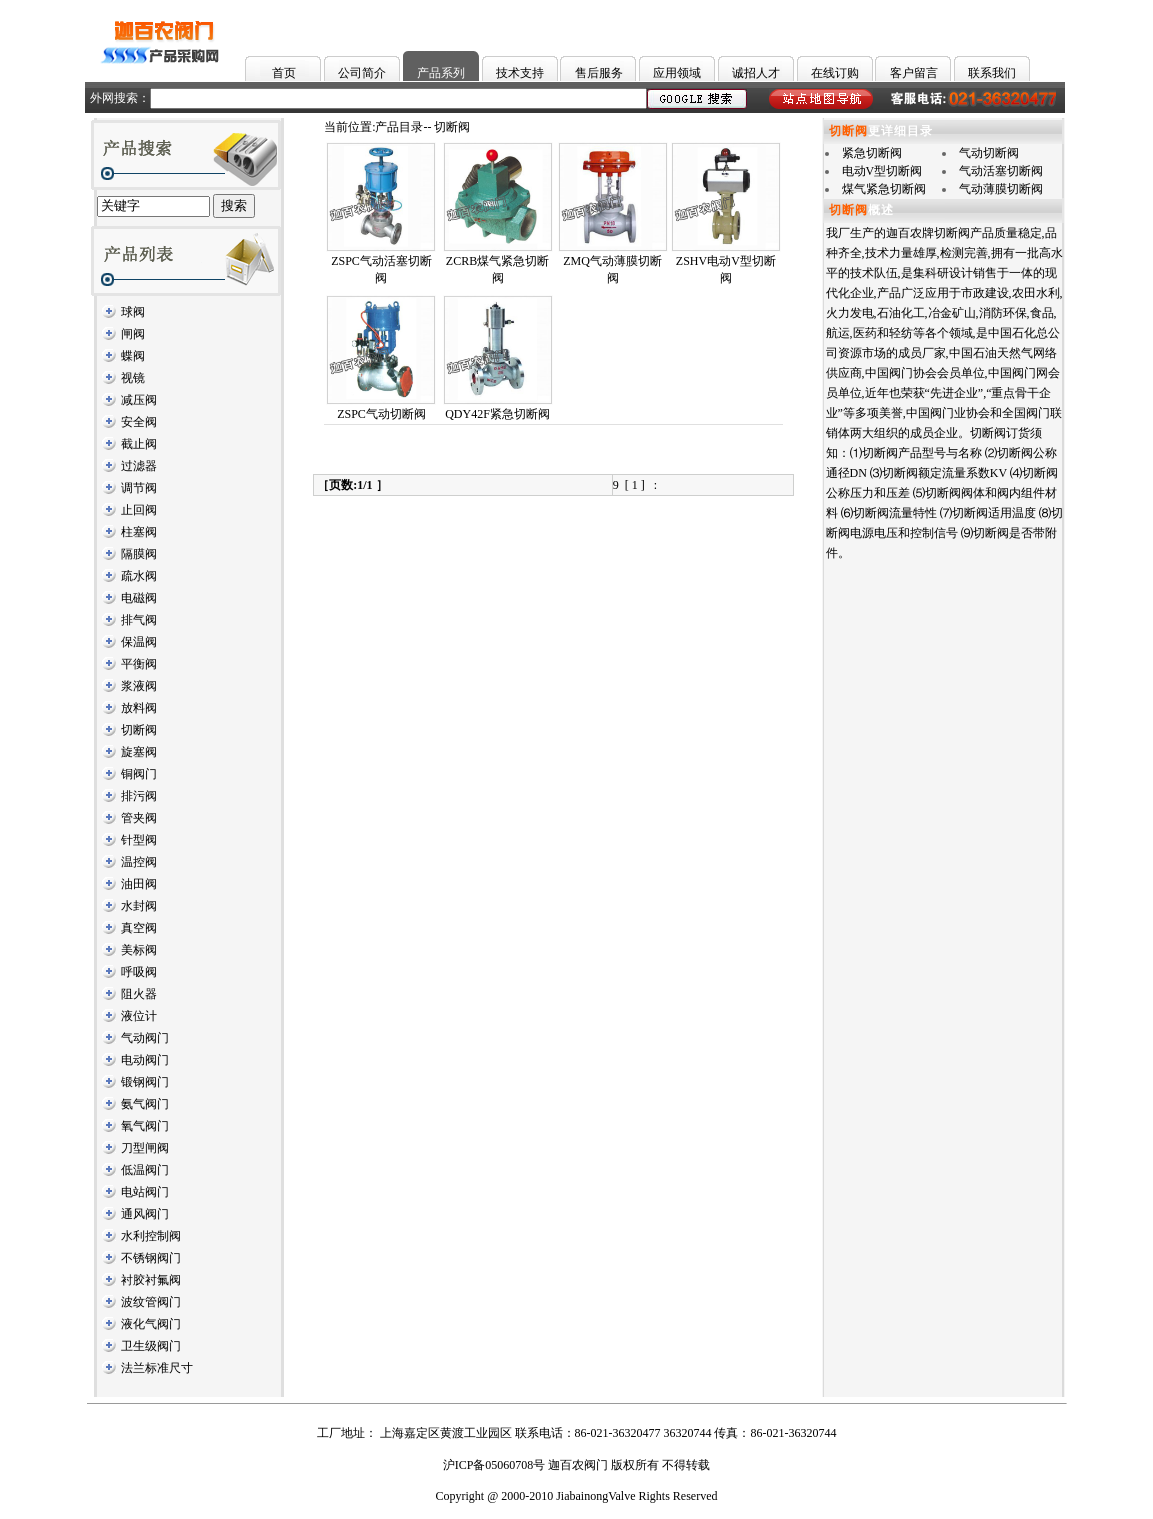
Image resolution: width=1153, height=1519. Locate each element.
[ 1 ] (635, 485)
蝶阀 (133, 356)
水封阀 (139, 906)
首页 (284, 73)
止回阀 (139, 510)
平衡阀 (139, 664)
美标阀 (139, 950)
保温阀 (139, 642)
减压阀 (139, 400)
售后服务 (599, 73)
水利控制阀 (151, 1236)
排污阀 (139, 796)
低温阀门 (145, 1170)
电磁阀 (139, 598)
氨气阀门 (145, 1104)
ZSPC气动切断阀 (381, 414)
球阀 (133, 312)
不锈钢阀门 (151, 1258)
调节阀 (139, 488)
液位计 (139, 1016)
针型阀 (139, 840)
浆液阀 (139, 686)
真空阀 (139, 928)
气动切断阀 (989, 153)
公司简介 (362, 73)
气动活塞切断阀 (1001, 171)
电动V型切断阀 (882, 171)
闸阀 (133, 334)
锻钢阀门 (145, 1082)
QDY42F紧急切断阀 (497, 414)
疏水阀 (139, 576)
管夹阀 (139, 818)
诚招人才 (756, 73)
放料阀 (139, 708)
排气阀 (139, 620)
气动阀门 (145, 1038)
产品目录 (399, 127)
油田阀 (139, 884)
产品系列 (441, 73)
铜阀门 (139, 774)
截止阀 (139, 444)
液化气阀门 (151, 1324)
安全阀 (139, 422)
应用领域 (677, 73)
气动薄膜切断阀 (1001, 189)
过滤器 (139, 466)
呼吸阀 (139, 972)
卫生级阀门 (151, 1346)
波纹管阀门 (151, 1302)
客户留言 (914, 73)
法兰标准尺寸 (157, 1368)
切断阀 (139, 730)
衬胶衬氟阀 (151, 1280)
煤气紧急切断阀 (884, 189)
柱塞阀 (139, 532)
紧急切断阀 (872, 153)
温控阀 (139, 862)
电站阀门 (145, 1192)
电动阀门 (145, 1060)
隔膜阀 (139, 554)
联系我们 (992, 73)
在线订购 (835, 73)
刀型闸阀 (145, 1148)
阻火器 (139, 994)
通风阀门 (145, 1214)
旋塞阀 (139, 752)
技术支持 (520, 73)
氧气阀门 (145, 1126)
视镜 (133, 378)
